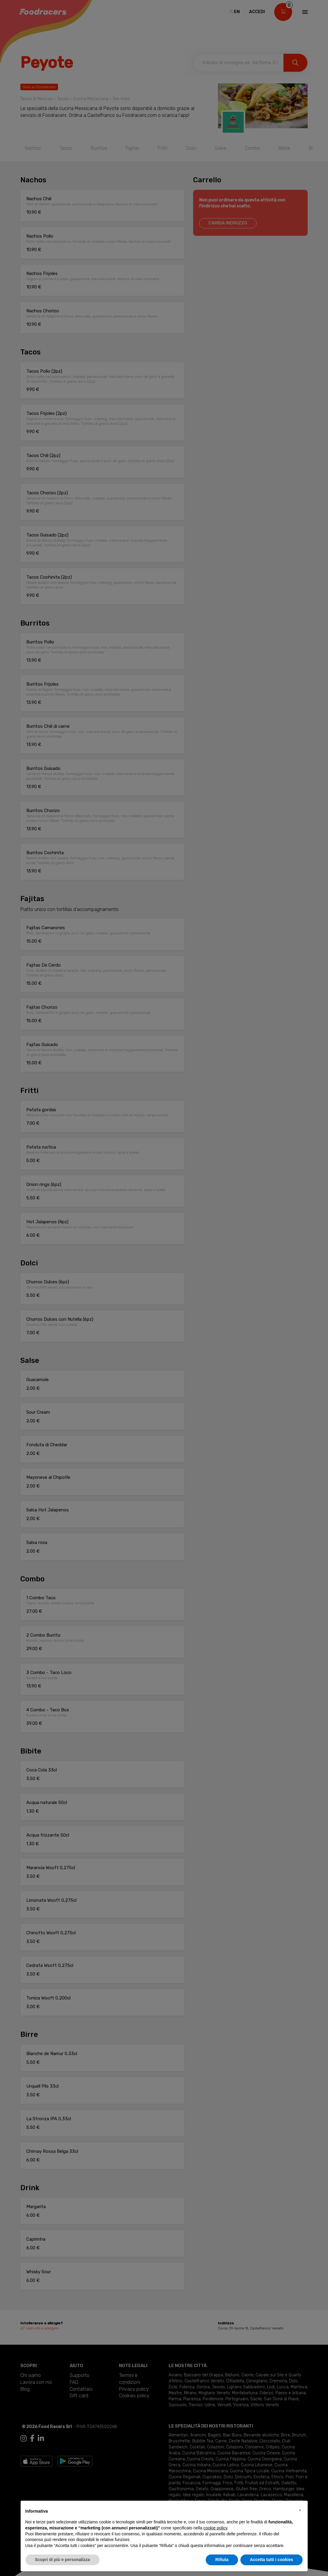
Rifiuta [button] (221, 2559)
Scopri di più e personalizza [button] (62, 2559)
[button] (300, 2510)
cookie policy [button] (215, 2527)
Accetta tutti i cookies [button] (271, 2559)
